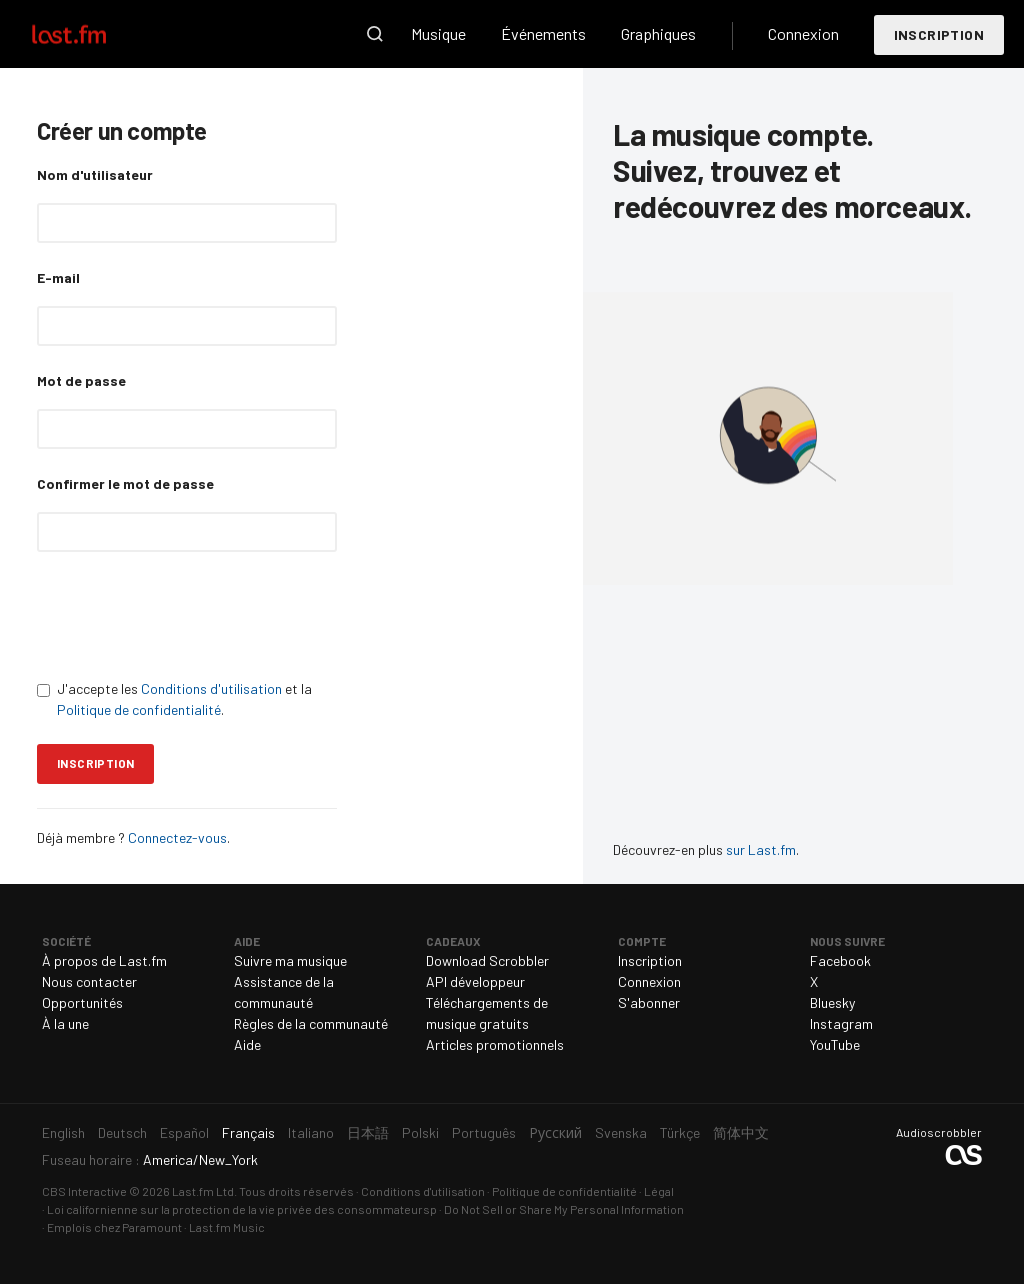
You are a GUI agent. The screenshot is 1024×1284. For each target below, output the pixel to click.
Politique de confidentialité (139, 709)
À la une (65, 1023)
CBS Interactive (84, 1191)
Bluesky (832, 1002)
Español (184, 1132)
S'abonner (649, 1002)
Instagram (841, 1023)
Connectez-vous (176, 837)
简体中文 (741, 1132)
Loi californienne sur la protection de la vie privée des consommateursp (242, 1209)
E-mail (58, 277)
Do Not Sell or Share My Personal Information (564, 1209)
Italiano (311, 1132)
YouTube (835, 1044)
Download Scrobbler (487, 960)
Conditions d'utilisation (211, 688)
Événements (543, 33)
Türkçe (680, 1132)
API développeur (475, 981)
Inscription (939, 34)
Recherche (375, 34)
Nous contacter (89, 981)
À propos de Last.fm (104, 960)
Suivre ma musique (290, 960)
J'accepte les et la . (174, 699)
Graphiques (658, 33)
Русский (555, 1132)
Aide (247, 1044)
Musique (438, 33)
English (63, 1132)
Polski (420, 1132)
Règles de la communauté (311, 1023)
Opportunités (82, 1002)
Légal (659, 1191)
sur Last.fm (761, 849)
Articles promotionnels (495, 1044)
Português (484, 1132)
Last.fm (92, 34)
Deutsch (122, 1132)
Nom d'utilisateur (95, 174)
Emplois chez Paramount (114, 1227)
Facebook (840, 960)
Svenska (621, 1132)
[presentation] (189, 615)
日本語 (368, 1132)
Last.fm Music (227, 1227)
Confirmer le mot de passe (125, 483)
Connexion (803, 33)
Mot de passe (81, 380)
